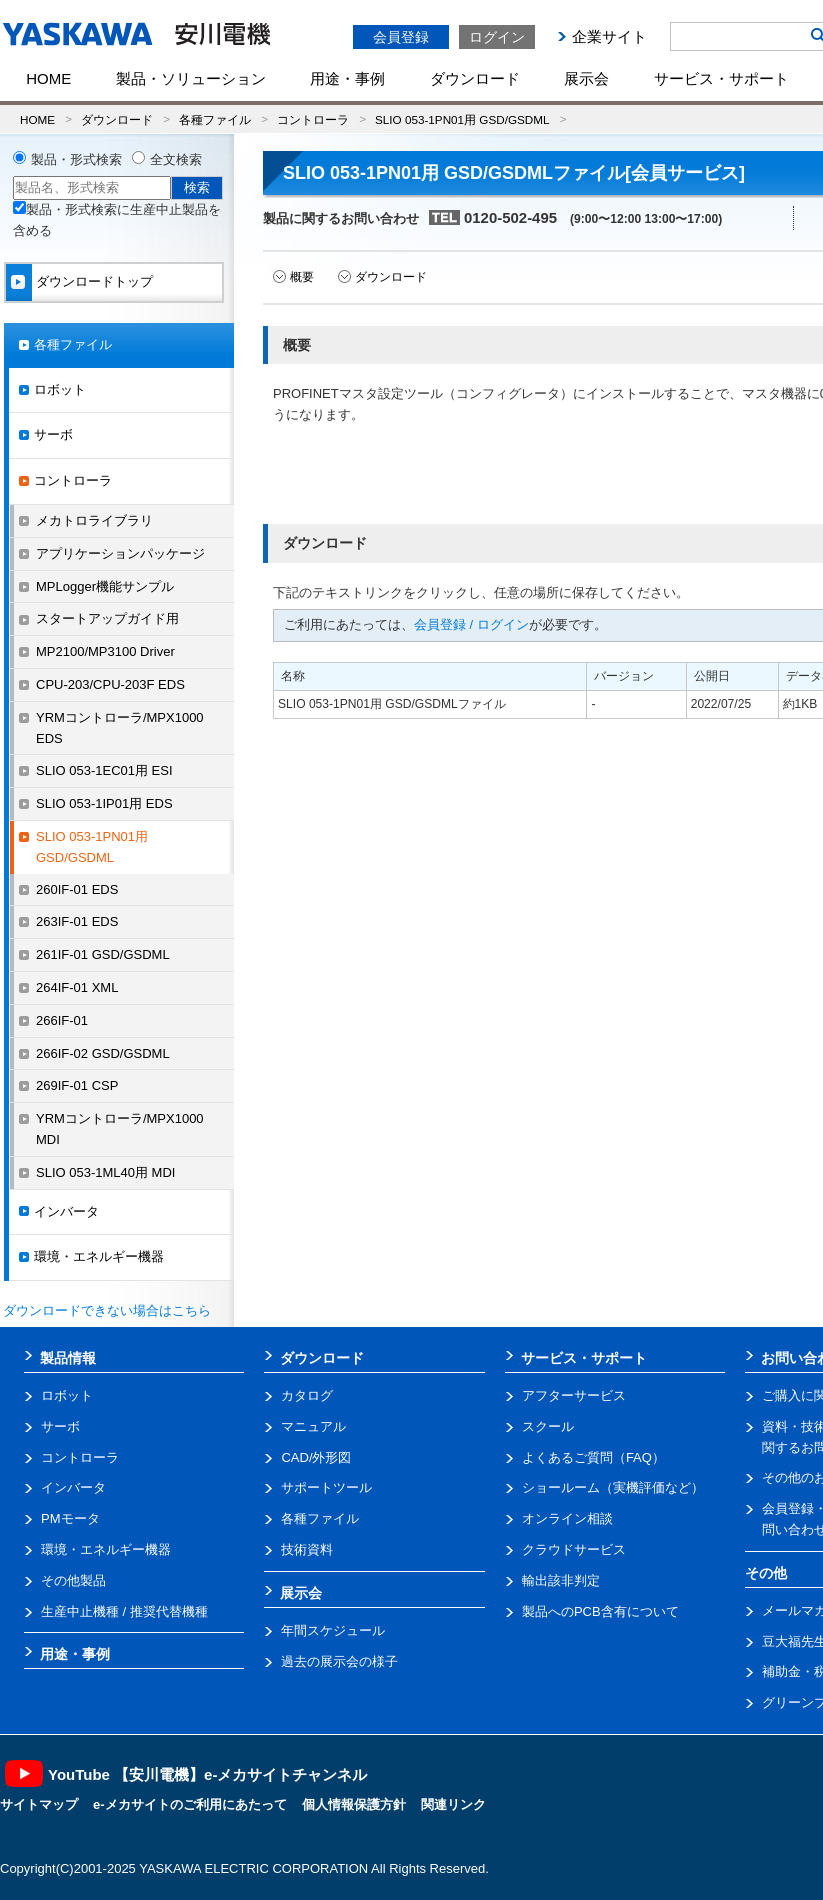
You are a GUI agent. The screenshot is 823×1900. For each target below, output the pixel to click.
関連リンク (453, 1804)
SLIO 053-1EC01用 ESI (104, 770)
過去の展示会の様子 (339, 1661)
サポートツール (326, 1487)
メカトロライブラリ (94, 520)
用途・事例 (347, 78)
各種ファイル (215, 119)
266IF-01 (62, 1020)
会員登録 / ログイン (471, 624)
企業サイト (609, 36)
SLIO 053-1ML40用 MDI (105, 1172)
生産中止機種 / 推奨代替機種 (124, 1611)
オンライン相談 (567, 1518)
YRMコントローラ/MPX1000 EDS (120, 728)
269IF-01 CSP (77, 1085)
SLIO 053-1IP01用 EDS (104, 803)
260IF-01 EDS (77, 889)
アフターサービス (574, 1395)
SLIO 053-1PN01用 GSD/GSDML (462, 119)
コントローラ (313, 119)
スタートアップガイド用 (107, 618)
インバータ (66, 1211)
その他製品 (73, 1580)
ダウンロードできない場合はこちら (107, 1310)
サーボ (53, 434)
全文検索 (176, 159)
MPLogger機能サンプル (105, 586)
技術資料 (307, 1549)
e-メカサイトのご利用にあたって (190, 1804)
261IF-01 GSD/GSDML (103, 954)
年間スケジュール (333, 1630)
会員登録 (401, 37)
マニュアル (313, 1426)
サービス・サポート (721, 78)
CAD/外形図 (316, 1457)
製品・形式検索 (76, 159)
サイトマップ (39, 1804)
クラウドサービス (574, 1549)
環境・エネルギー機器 (99, 1256)
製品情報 (68, 1358)
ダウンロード (475, 78)
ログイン (497, 37)
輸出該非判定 (561, 1580)
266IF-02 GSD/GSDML (103, 1053)
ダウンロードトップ (94, 281)
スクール (548, 1426)
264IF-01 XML (77, 987)
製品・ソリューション (191, 78)
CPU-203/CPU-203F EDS (110, 684)
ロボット (60, 389)
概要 (302, 277)
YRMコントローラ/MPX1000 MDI (120, 1129)
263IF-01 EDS (77, 921)
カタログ (307, 1395)
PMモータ (70, 1518)
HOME (48, 78)
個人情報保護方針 (354, 1804)
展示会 (586, 78)
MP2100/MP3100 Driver (105, 651)
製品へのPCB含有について (600, 1611)
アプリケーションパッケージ (120, 553)
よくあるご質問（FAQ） (593, 1457)
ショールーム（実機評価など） (613, 1487)
